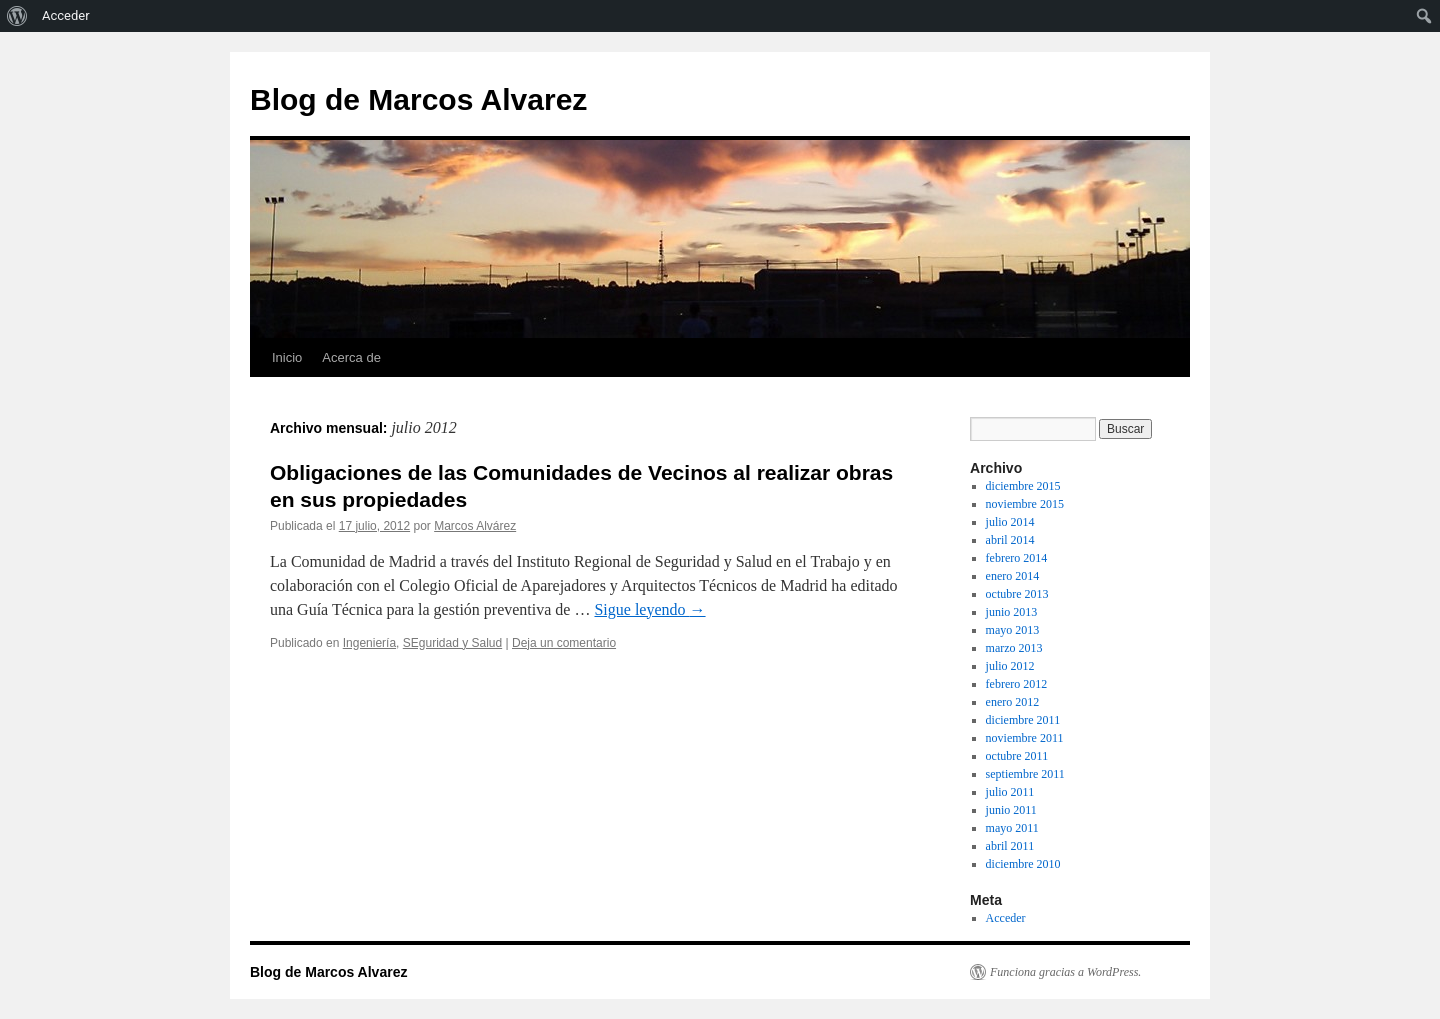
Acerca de (351, 357)
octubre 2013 (1017, 594)
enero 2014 (1013, 576)
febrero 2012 (1017, 684)
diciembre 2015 (1023, 486)
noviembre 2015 (1025, 504)
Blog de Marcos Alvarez (418, 99)
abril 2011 (1010, 846)
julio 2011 (1010, 792)
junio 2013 (1012, 612)
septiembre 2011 (1025, 774)
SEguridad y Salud (452, 643)
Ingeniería (369, 643)
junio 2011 (1011, 810)
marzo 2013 (1014, 648)
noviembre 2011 (1025, 738)
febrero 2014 (1017, 558)
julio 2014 (1010, 522)
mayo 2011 (1012, 828)
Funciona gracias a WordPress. (1065, 972)
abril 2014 (1010, 540)
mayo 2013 (1013, 630)
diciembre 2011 (1023, 720)
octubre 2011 (1017, 756)
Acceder (1006, 918)
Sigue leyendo (649, 609)
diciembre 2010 (1023, 864)
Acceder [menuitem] (66, 15)
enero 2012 (1013, 702)
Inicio (287, 357)
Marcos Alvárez (475, 526)
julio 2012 (1010, 666)
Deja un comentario (564, 643)
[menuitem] (17, 16)
